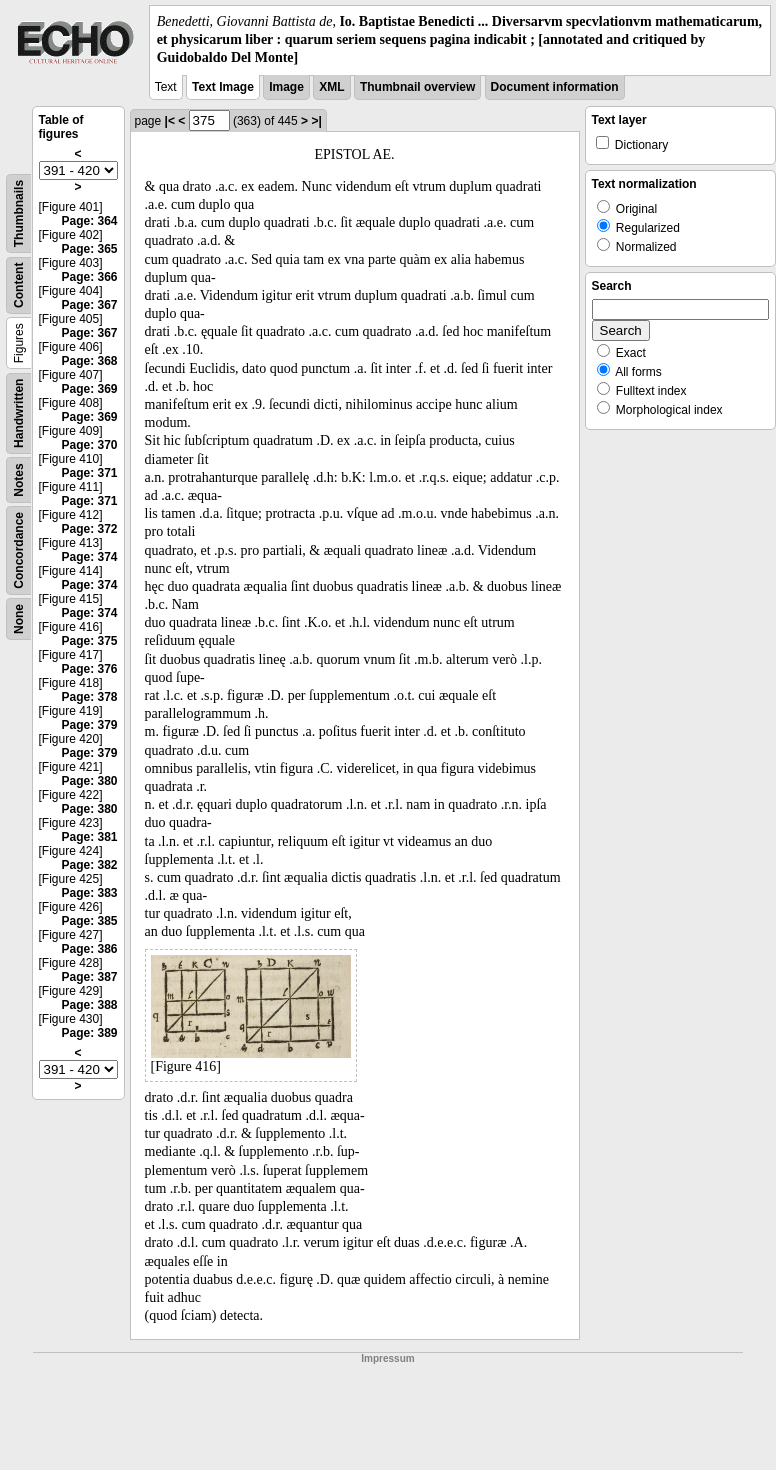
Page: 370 (89, 445)
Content (19, 284)
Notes (19, 479)
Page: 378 (89, 697)
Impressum (387, 1358)
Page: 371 (89, 473)
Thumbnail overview (417, 87)
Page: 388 (89, 1005)
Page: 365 (89, 249)
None (19, 619)
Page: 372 (89, 529)
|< (170, 121)
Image (286, 87)
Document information (555, 87)
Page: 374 (89, 557)
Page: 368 (89, 361)
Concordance (19, 550)
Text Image (223, 87)
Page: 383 (89, 893)
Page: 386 (89, 949)
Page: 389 (89, 1033)
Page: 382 (89, 865)
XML (331, 87)
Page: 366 (89, 277)
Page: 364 (89, 221)
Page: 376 (89, 669)
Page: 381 (89, 837)
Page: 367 (89, 305)
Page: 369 (89, 389)
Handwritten (19, 412)
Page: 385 (89, 921)
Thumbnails (19, 212)
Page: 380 (89, 781)
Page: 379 (89, 725)
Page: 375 (89, 641)
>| (316, 121)
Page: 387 (89, 977)
